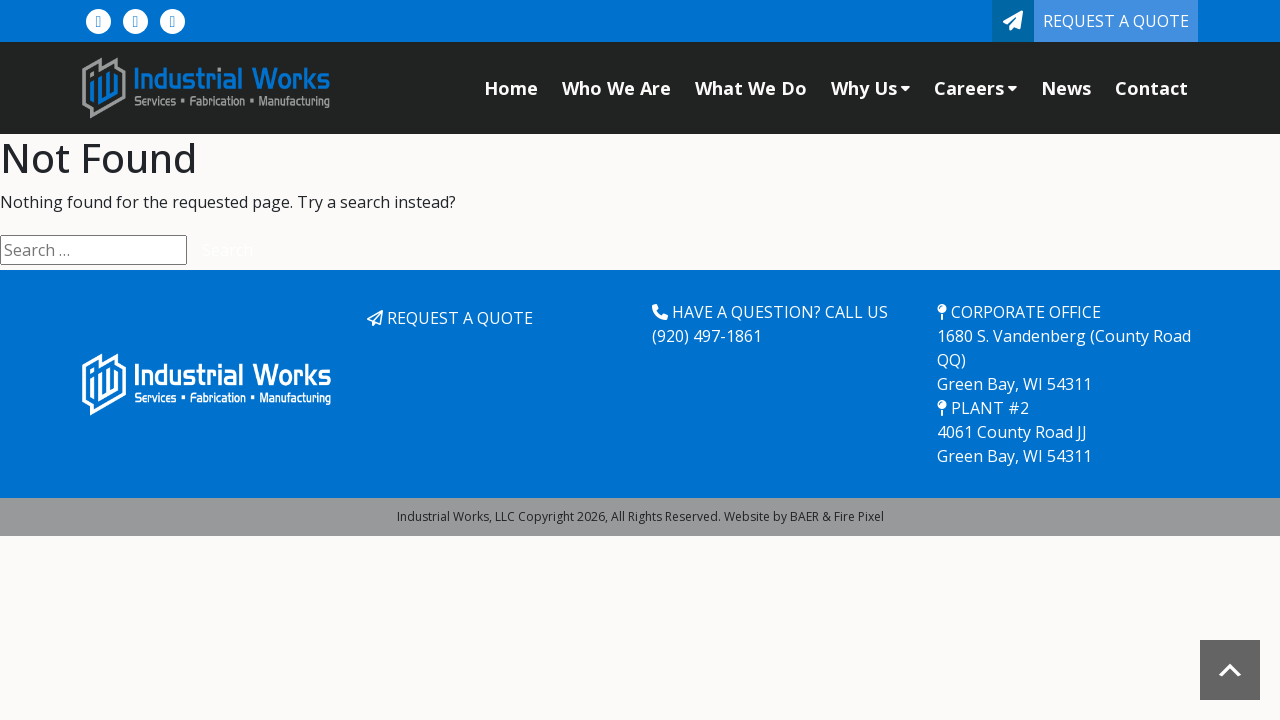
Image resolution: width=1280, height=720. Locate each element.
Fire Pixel (859, 516)
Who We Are (616, 88)
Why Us (870, 88)
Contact (1151, 88)
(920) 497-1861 (707, 336)
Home (511, 88)
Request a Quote (1116, 21)
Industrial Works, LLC (456, 516)
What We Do (751, 88)
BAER (804, 516)
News (1066, 88)
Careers (975, 88)
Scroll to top (1230, 670)
